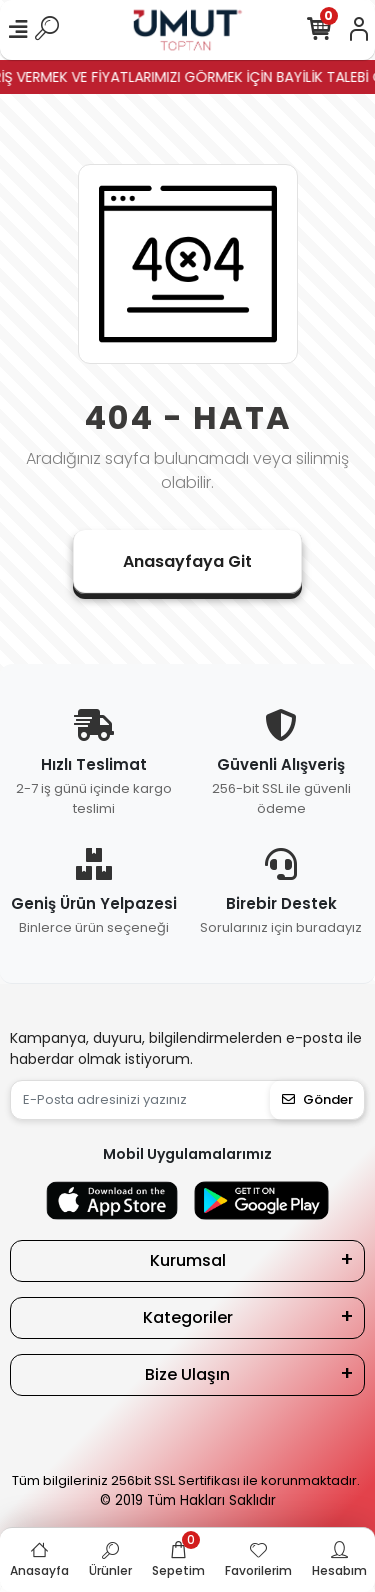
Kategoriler (188, 1317)
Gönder (317, 1099)
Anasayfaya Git (187, 561)
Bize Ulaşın (187, 1374)
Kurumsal (188, 1260)
